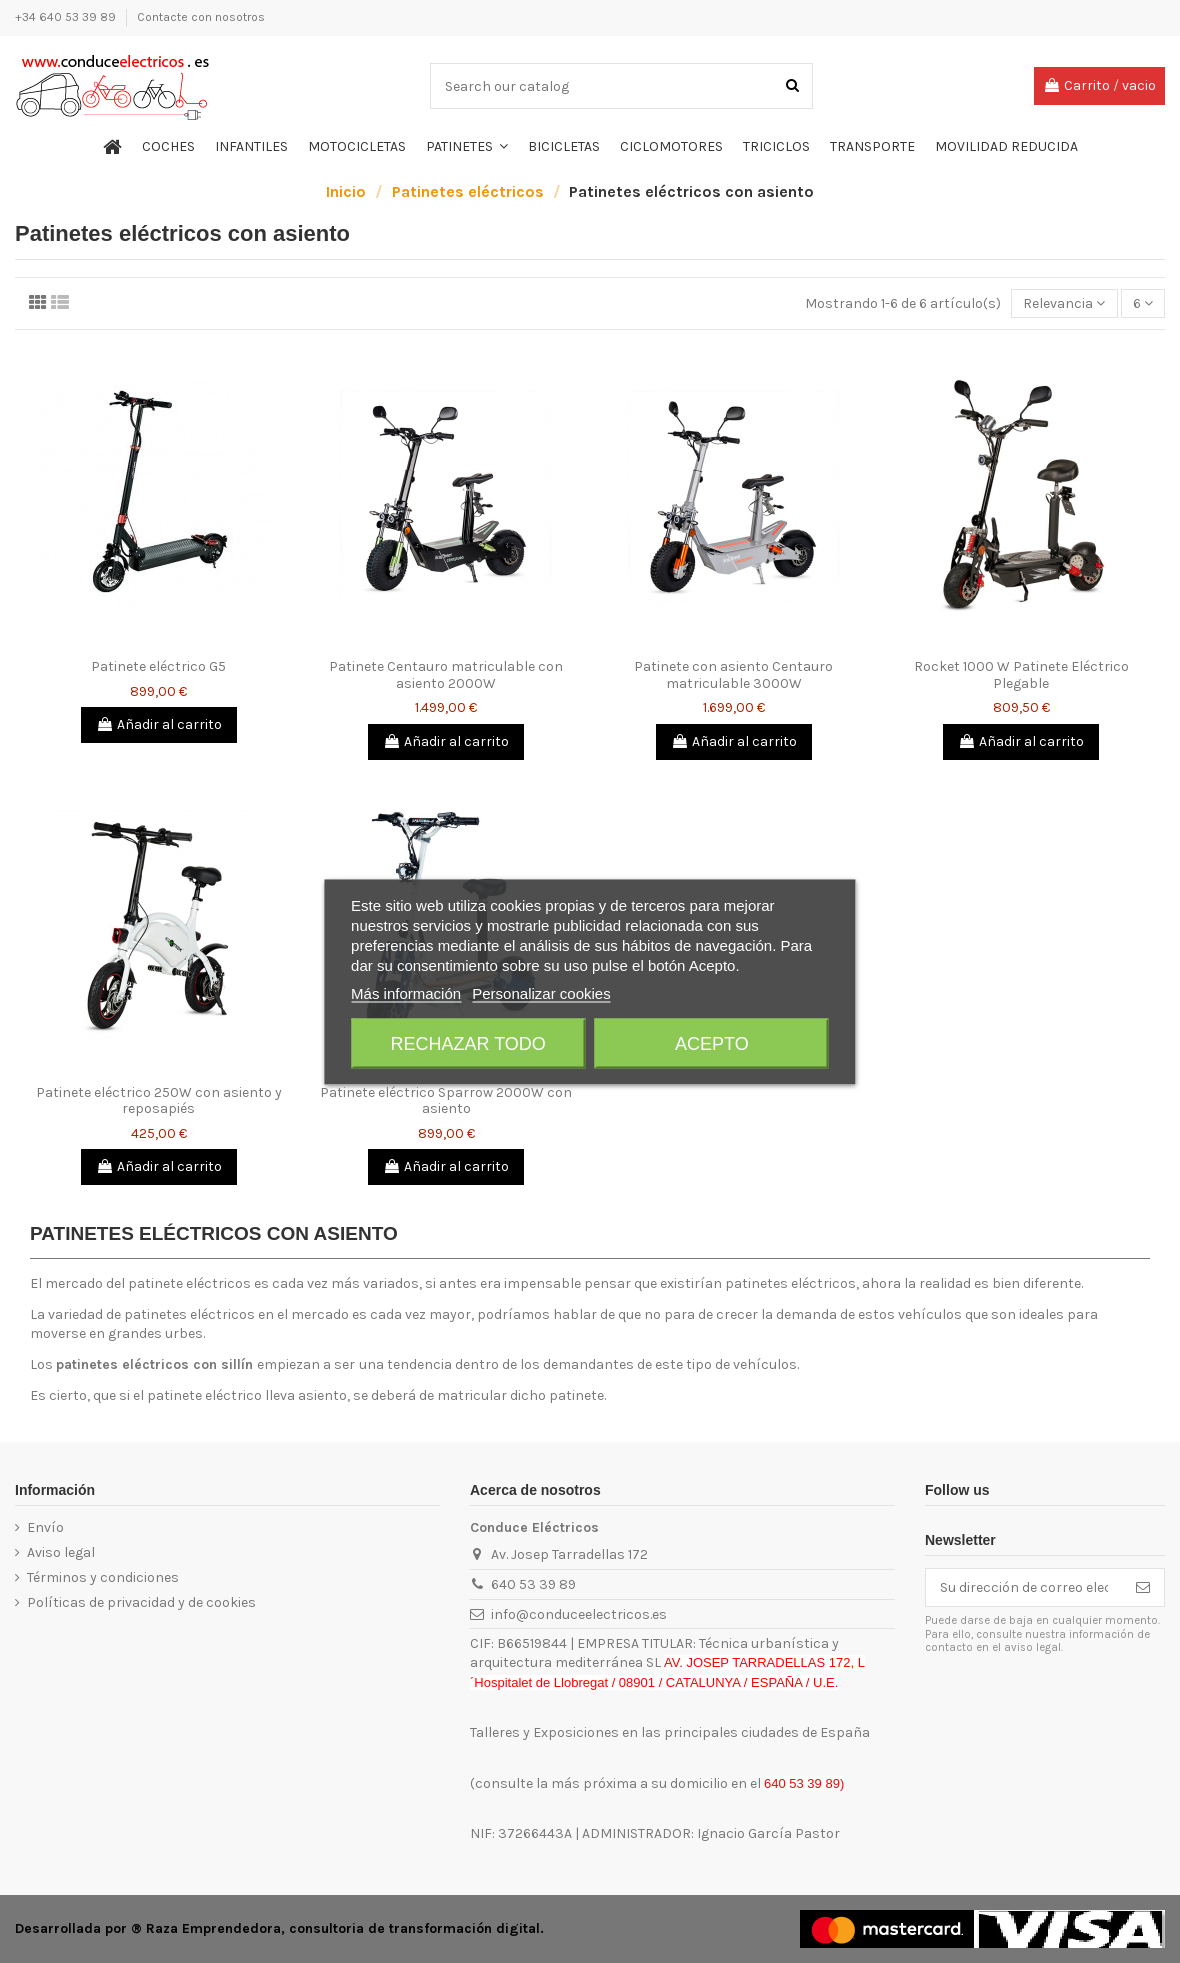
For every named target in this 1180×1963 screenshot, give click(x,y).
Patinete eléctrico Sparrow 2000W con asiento (446, 1101)
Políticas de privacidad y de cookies (141, 1602)
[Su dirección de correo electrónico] (1024, 1588)
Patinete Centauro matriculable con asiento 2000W (446, 675)
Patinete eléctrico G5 (158, 666)
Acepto (712, 1043)
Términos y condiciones (103, 1577)
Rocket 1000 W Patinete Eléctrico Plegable (1021, 675)
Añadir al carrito (159, 724)
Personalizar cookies (541, 992)
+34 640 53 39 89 (67, 17)
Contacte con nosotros (201, 17)
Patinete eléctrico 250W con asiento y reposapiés (159, 1101)
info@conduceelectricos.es (579, 1614)
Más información (406, 992)
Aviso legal (61, 1552)
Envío (45, 1527)
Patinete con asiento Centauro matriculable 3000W (733, 675)
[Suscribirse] (1143, 1588)
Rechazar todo (467, 1043)
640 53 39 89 (533, 1584)
